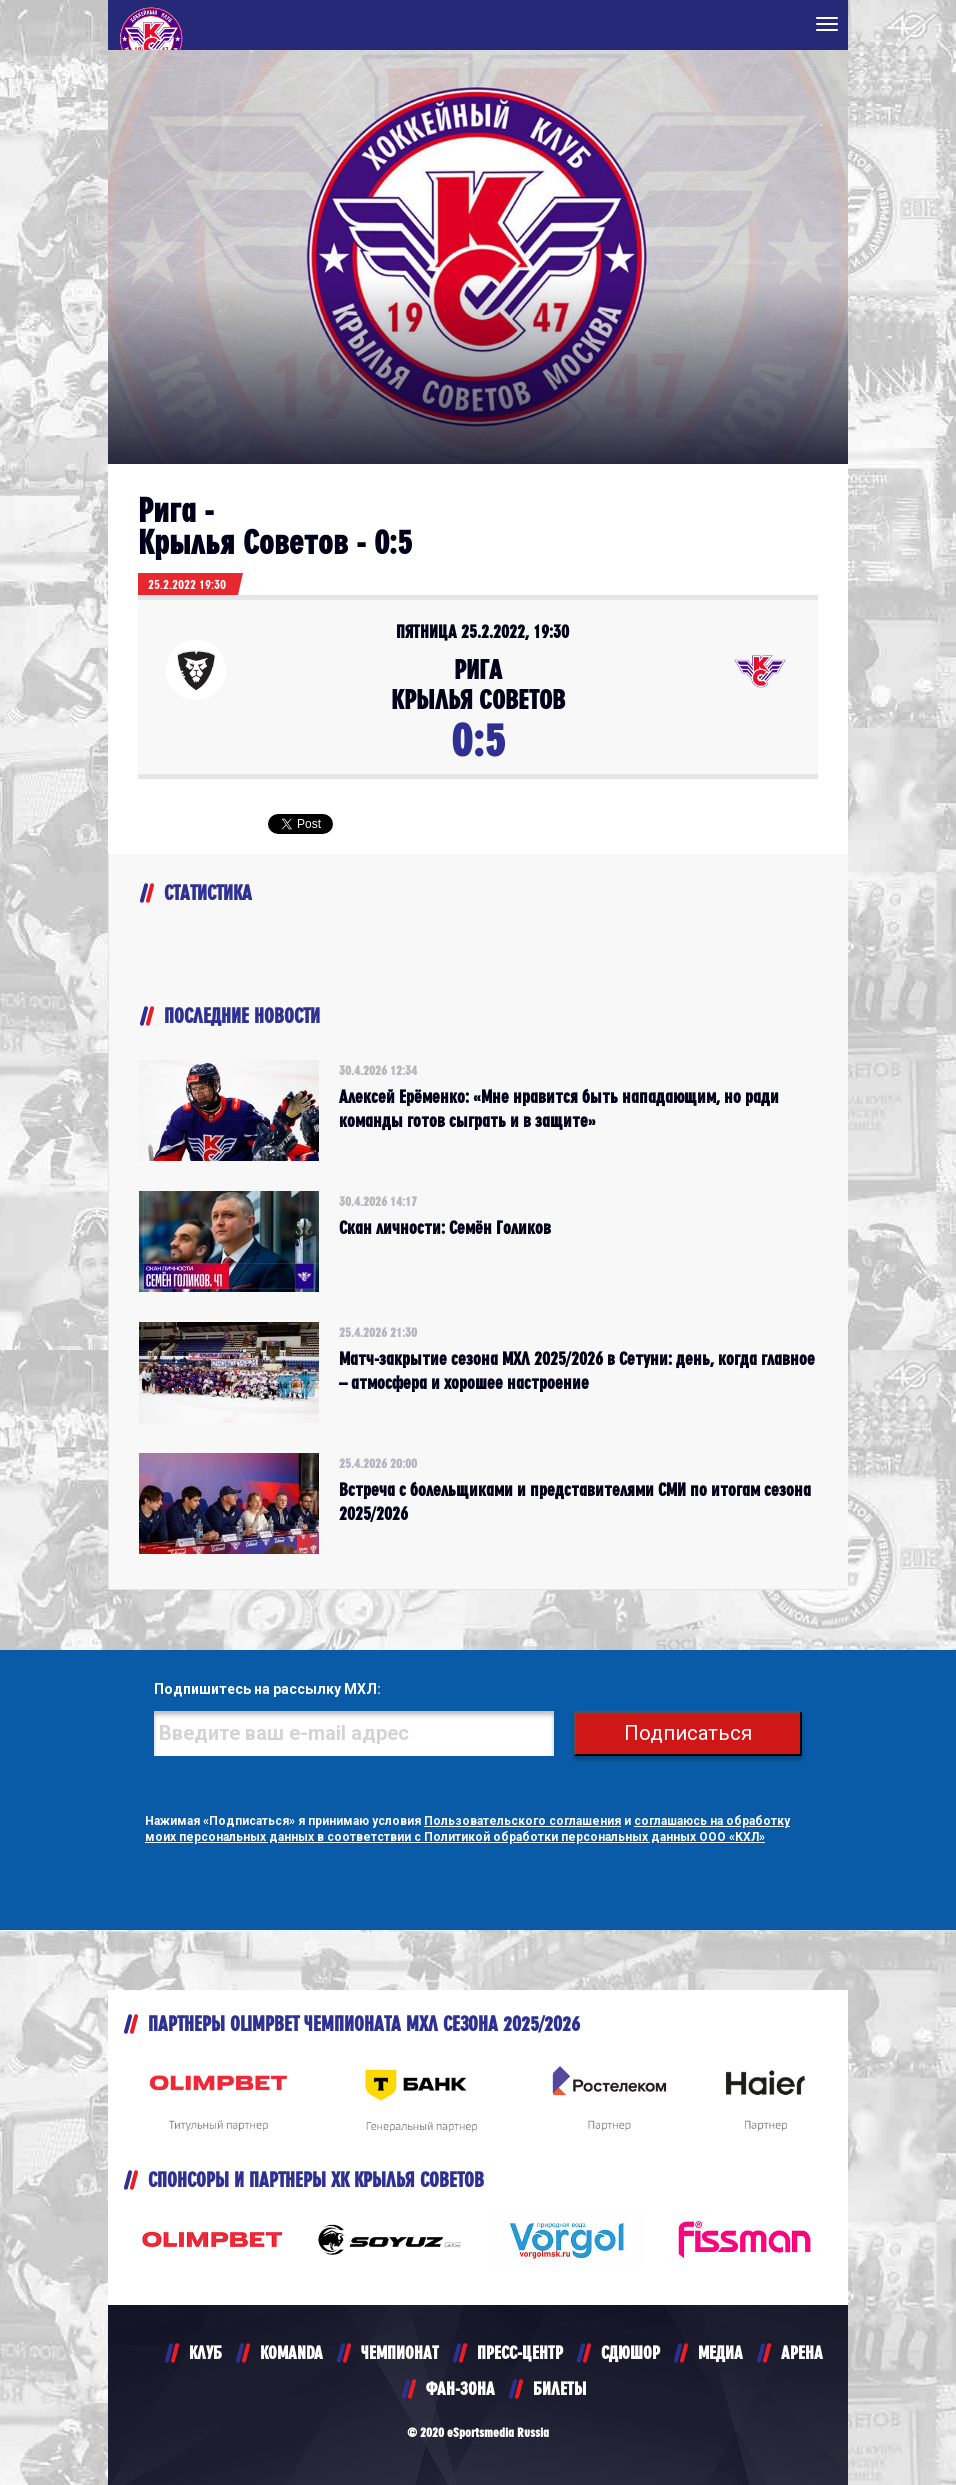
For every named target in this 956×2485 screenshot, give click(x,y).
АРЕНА (802, 2352)
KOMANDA (291, 2352)
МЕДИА (720, 2352)
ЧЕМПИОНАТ (400, 2352)
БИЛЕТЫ (559, 2388)
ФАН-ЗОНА (460, 2388)
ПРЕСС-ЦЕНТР (520, 2352)
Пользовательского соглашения (522, 1821)
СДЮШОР (630, 2352)
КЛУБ (205, 2352)
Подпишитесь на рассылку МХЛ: (267, 1689)
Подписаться (688, 1733)
